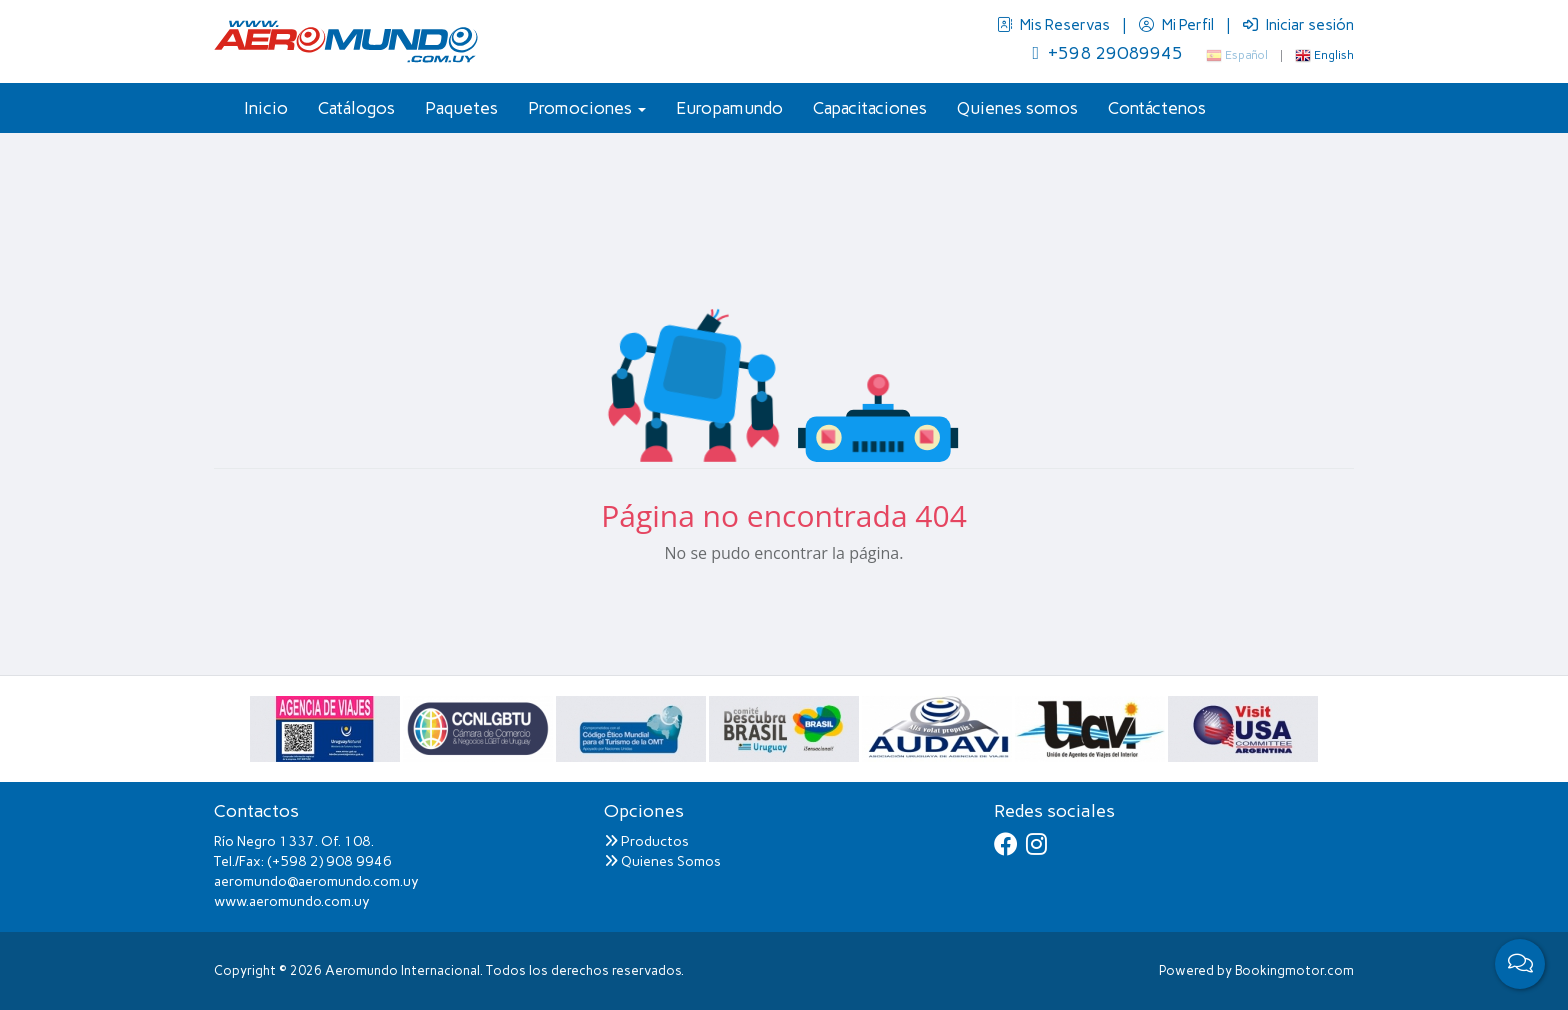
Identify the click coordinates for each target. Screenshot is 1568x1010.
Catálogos (356, 108)
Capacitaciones (870, 108)
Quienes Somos (662, 861)
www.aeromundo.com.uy (292, 901)
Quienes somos (1017, 108)
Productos (646, 841)
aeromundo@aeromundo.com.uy (316, 881)
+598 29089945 (1107, 53)
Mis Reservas (1055, 25)
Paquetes (461, 108)
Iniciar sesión (1298, 25)
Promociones (587, 108)
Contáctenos (1157, 108)
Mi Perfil (1178, 25)
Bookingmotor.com (1294, 970)
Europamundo (729, 108)
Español (1237, 55)
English (1324, 55)
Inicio (266, 108)
